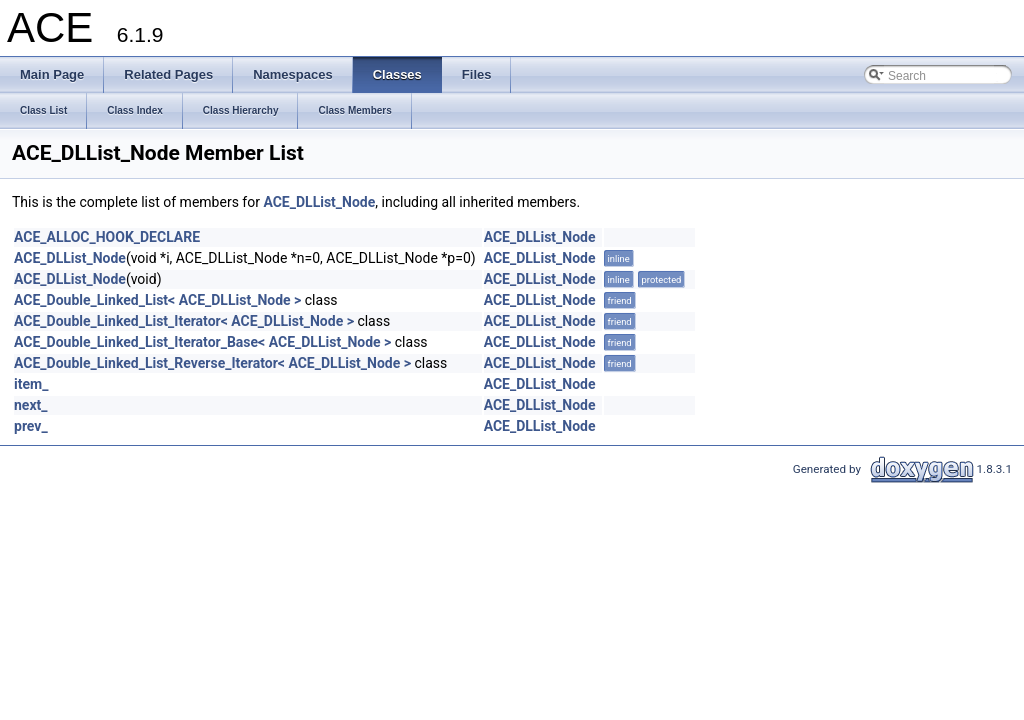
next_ (31, 405)
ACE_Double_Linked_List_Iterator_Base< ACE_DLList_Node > (202, 342)
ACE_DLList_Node (319, 202)
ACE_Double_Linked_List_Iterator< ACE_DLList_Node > (184, 321)
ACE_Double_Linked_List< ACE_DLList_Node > (157, 300)
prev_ (31, 426)
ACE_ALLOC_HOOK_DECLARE (107, 237)
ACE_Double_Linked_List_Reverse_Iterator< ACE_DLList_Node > (212, 363)
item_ (31, 384)
